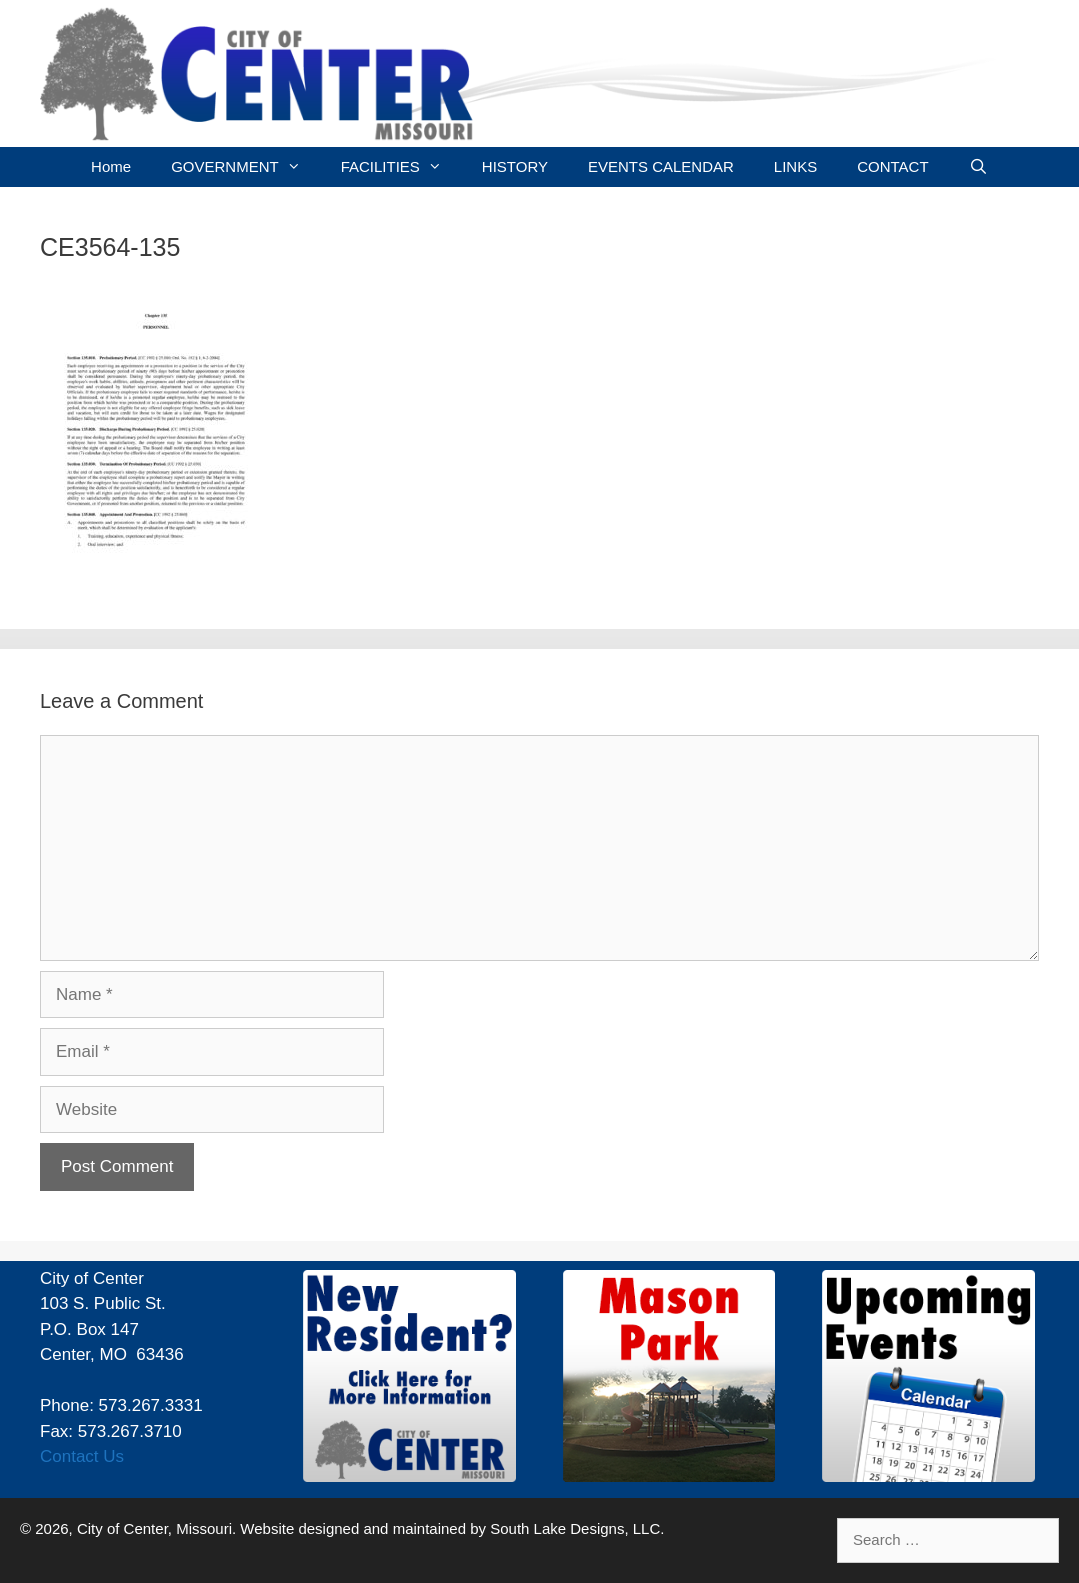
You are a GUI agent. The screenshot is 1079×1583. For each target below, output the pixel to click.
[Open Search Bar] (978, 167)
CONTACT (892, 166)
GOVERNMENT (246, 167)
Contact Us (82, 1456)
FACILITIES (401, 167)
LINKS (795, 166)
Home (111, 166)
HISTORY (515, 166)
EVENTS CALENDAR (661, 166)
